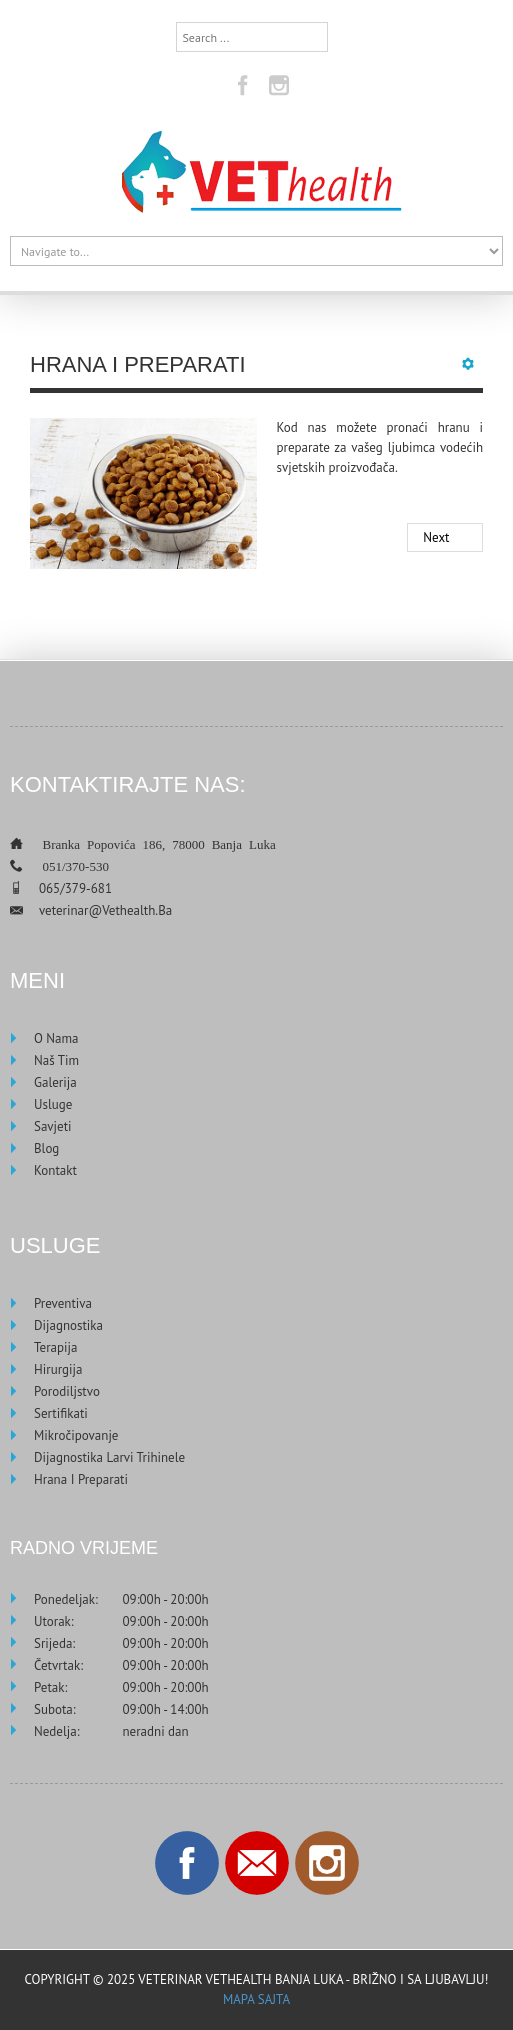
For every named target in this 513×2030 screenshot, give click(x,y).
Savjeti (53, 1126)
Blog (46, 1148)
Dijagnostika (68, 1325)
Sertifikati (61, 1413)
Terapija (55, 1347)
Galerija (55, 1082)
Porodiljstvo (67, 1391)
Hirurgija (58, 1369)
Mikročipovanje (76, 1435)
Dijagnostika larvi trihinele (109, 1457)
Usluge (53, 1104)
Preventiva (63, 1303)
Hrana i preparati (81, 1479)
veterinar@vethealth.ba (105, 910)
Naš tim (56, 1060)
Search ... (176, 22)
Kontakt (55, 1170)
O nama (56, 1038)
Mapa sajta (256, 1999)
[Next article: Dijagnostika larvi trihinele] (445, 537)
